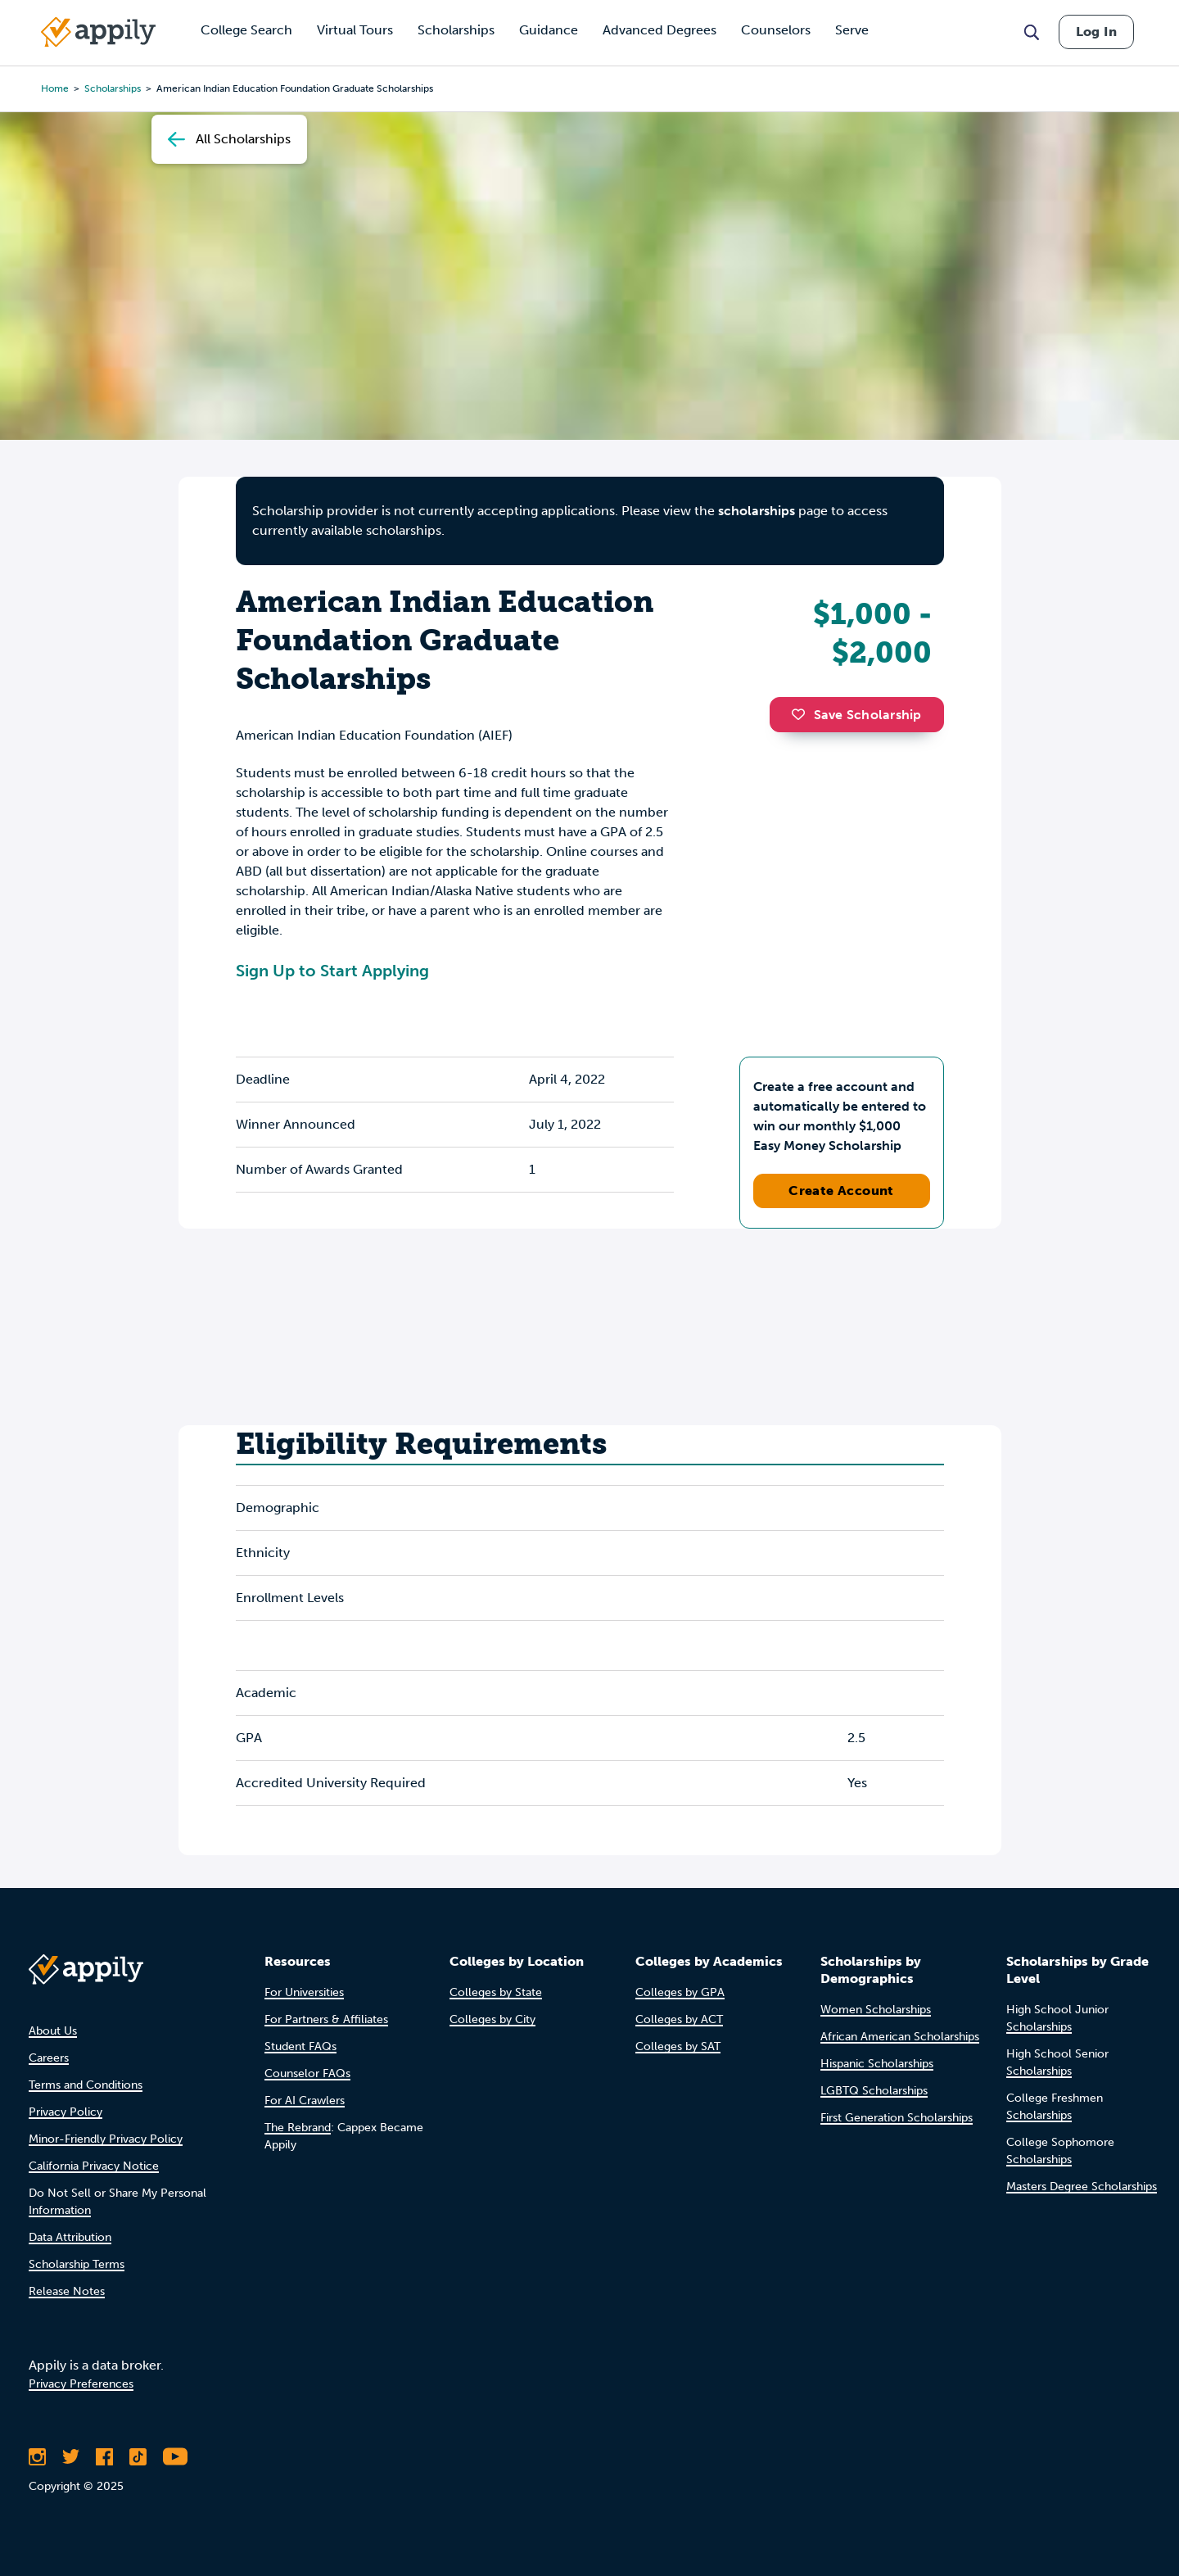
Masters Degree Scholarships (1081, 2186)
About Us (53, 2031)
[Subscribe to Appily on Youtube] (175, 2456)
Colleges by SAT (677, 2046)
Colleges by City (492, 2019)
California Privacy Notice (94, 2166)
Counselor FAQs (307, 2073)
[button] (802, 714)
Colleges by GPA (680, 1992)
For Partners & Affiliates (326, 2019)
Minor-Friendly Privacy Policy (106, 2139)
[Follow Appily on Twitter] (70, 2456)
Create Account (841, 1190)
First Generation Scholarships (896, 2118)
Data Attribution (70, 2237)
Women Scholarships (875, 2010)
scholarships (756, 510)
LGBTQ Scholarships (874, 2091)
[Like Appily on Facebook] (104, 2456)
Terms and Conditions (85, 2085)
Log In (1096, 31)
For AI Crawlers (304, 2100)
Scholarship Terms (76, 2264)
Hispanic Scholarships (876, 2064)
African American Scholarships (899, 2037)
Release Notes (67, 2291)
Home (55, 88)
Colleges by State (495, 1992)
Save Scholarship (856, 714)
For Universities (304, 1992)
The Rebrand (297, 2128)
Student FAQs (300, 2046)
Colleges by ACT (679, 2019)
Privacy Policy (65, 2112)
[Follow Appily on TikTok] (138, 2456)
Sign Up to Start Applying (332, 970)
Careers (49, 2058)
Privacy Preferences (81, 2384)
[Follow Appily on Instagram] (37, 2456)
